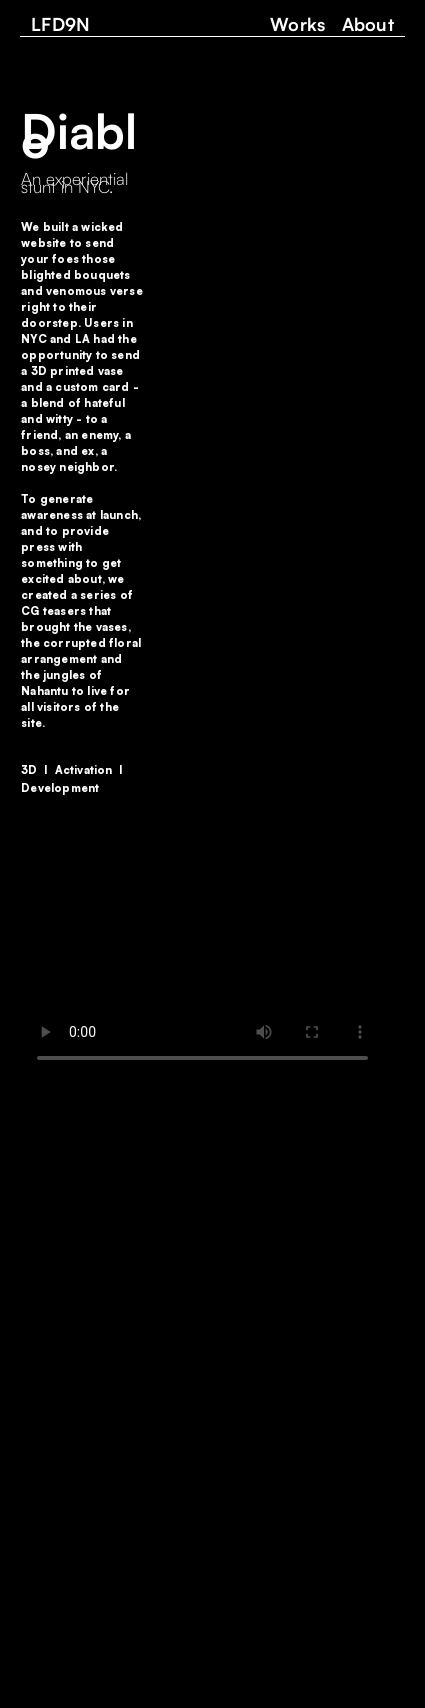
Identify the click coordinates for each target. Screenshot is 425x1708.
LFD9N (61, 24)
